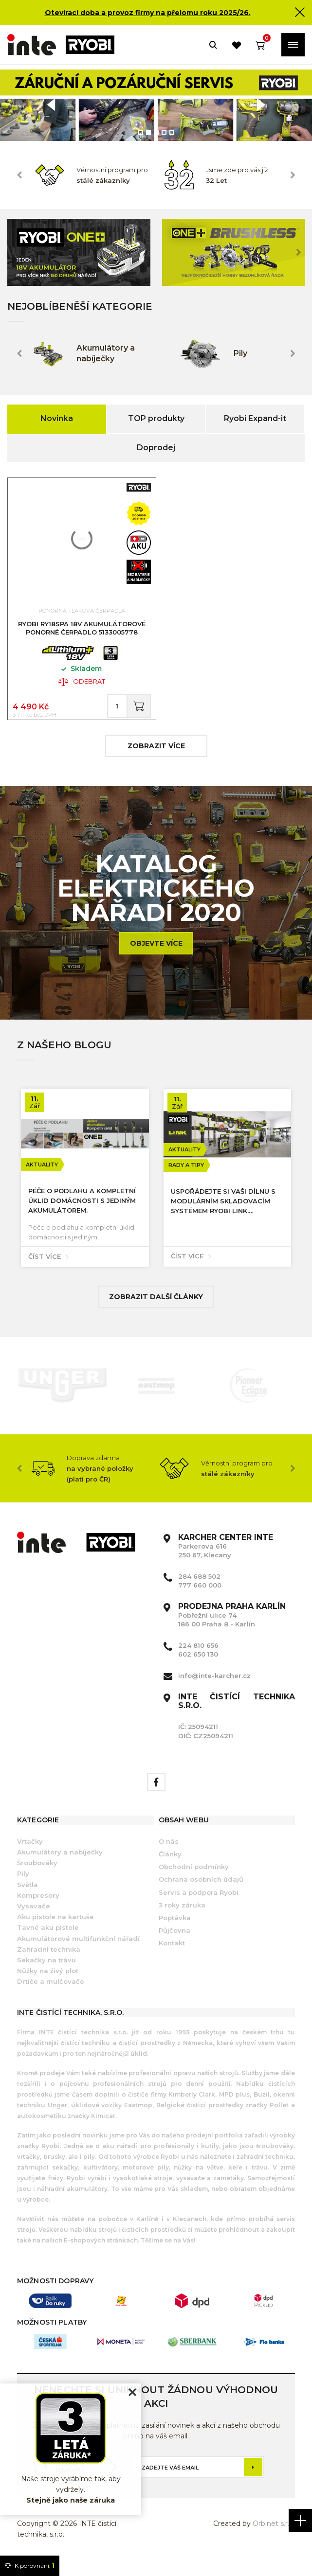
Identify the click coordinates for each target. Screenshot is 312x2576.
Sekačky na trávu (46, 1973)
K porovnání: (30, 2565)
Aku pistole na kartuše (55, 1930)
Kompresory (38, 1908)
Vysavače (33, 1919)
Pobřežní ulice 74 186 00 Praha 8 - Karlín (232, 1628)
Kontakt (172, 1956)
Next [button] (292, 175)
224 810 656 (198, 1658)
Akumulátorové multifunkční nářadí (78, 1952)
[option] (156, 105)
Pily (23, 1887)
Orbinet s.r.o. (274, 2536)
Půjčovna (174, 1943)
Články (170, 1867)
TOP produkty (156, 418)
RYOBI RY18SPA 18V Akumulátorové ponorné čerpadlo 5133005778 (82, 633)
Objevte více (156, 956)
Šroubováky (37, 1876)
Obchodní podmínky (194, 1880)
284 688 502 (199, 1589)
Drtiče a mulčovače (50, 1994)
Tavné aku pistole (48, 1940)
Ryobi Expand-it (255, 418)
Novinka (56, 418)
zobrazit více (156, 759)
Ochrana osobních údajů (201, 1893)
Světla (27, 1898)
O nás (169, 1854)
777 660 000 (199, 1598)
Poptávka (175, 1931)
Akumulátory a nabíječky (60, 1865)
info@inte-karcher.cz (214, 1689)
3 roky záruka (182, 1918)
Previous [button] (19, 175)
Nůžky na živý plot (47, 1984)
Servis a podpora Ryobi (199, 1905)
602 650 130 (198, 1667)
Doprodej (156, 447)
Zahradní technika (48, 1962)
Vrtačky (30, 1854)
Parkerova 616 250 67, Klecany (225, 1559)
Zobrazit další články (156, 1310)
